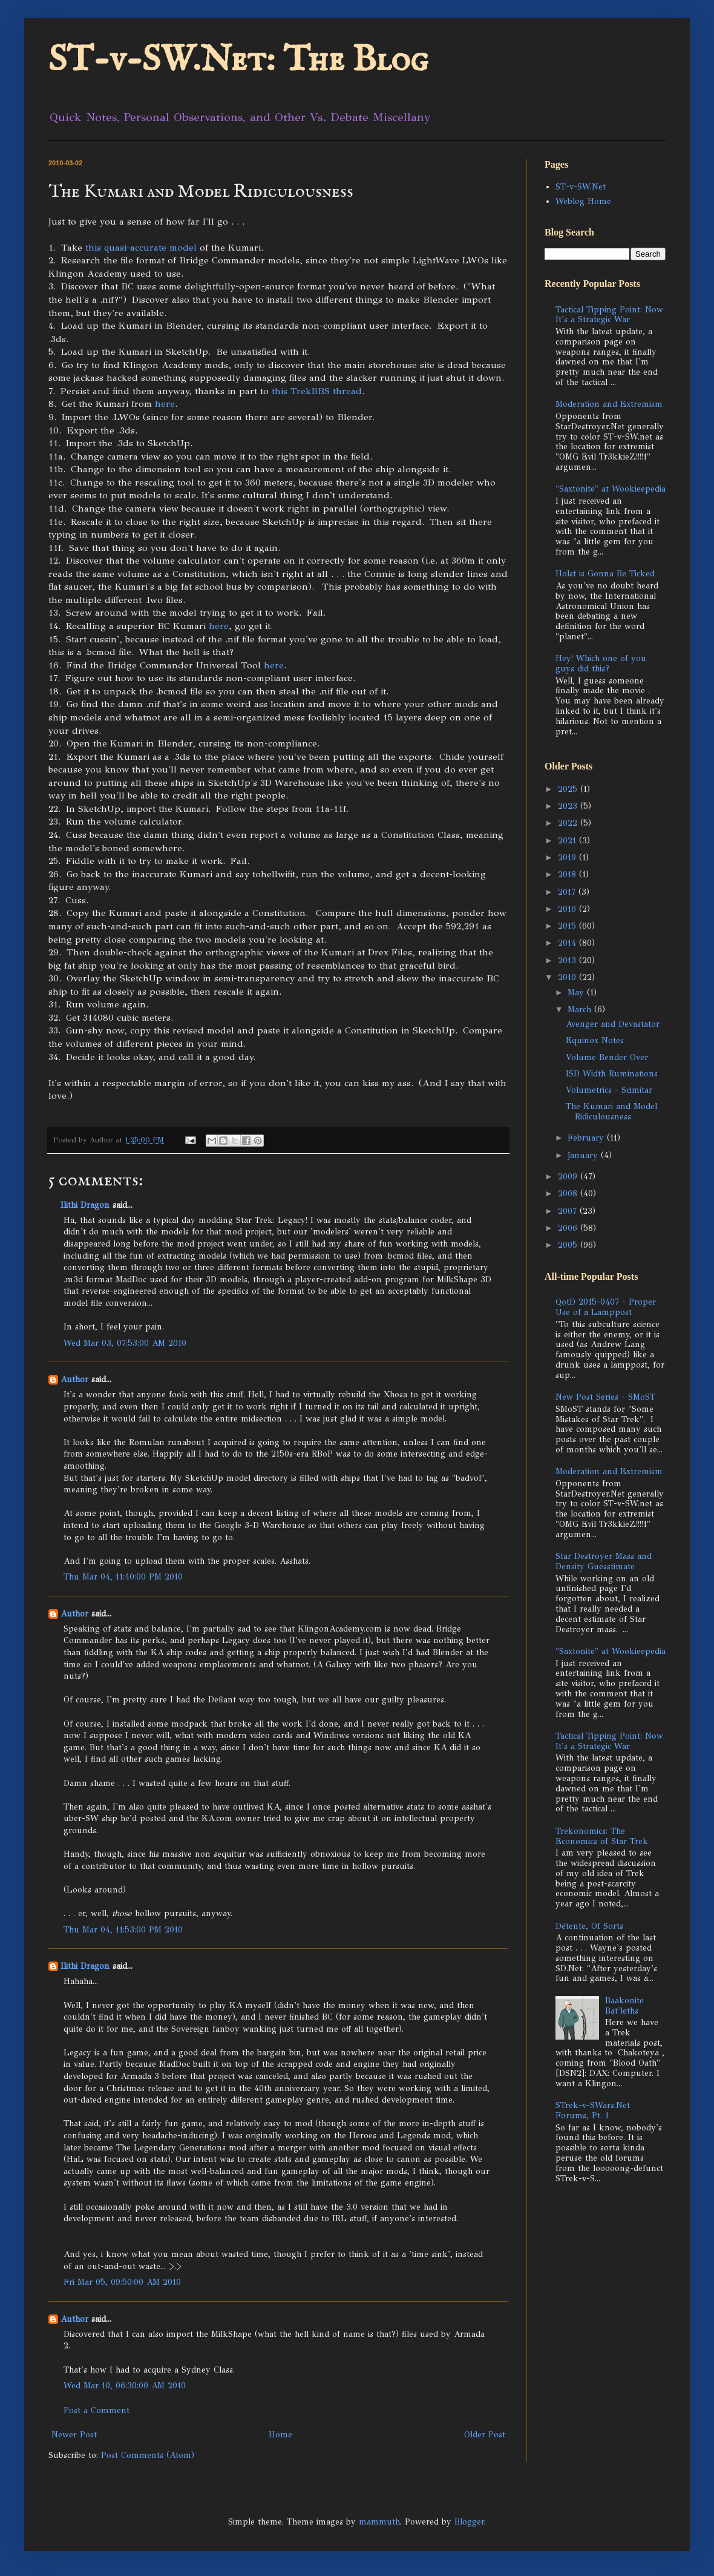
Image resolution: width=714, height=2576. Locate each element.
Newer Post (74, 2434)
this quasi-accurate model (142, 247)
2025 (569, 789)
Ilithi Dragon (85, 1205)
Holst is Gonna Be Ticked (605, 573)
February (587, 1138)
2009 (569, 1176)
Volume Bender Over (607, 1057)
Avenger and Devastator (613, 1024)
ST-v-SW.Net (580, 187)
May (577, 992)
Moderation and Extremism (609, 404)
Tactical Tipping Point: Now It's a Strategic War (609, 315)
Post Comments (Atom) (147, 2455)
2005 (569, 1245)
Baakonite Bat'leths (624, 2005)
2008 (569, 1193)
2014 (568, 943)
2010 (568, 977)
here (165, 403)
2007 (569, 1211)
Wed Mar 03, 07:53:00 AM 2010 (125, 1343)
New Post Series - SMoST (605, 1397)
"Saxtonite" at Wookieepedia (610, 489)
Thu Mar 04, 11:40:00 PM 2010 (123, 1577)
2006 (569, 1228)
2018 (568, 874)
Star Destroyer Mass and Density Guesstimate (603, 1561)
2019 (568, 857)
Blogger (469, 2522)
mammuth (379, 2522)
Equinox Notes (595, 1040)
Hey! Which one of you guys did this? (600, 663)
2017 (568, 892)
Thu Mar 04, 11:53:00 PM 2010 (123, 1930)
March (581, 1009)
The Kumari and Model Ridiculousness (611, 1111)
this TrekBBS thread (317, 391)
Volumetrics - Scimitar (609, 1090)
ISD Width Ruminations (612, 1074)
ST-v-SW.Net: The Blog (238, 61)
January (584, 1155)
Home (280, 2434)
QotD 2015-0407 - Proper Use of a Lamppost (605, 1307)
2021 (568, 840)
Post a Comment (96, 2410)
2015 (568, 926)
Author (74, 1379)
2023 (569, 806)
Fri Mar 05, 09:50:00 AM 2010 (122, 2282)
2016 (568, 909)
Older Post (484, 2434)
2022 (569, 823)
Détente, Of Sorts (589, 1926)
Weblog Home (583, 201)
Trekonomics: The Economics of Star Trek (601, 1836)
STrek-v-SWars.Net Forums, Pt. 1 (592, 2110)
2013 (568, 960)
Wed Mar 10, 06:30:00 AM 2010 (125, 2385)
